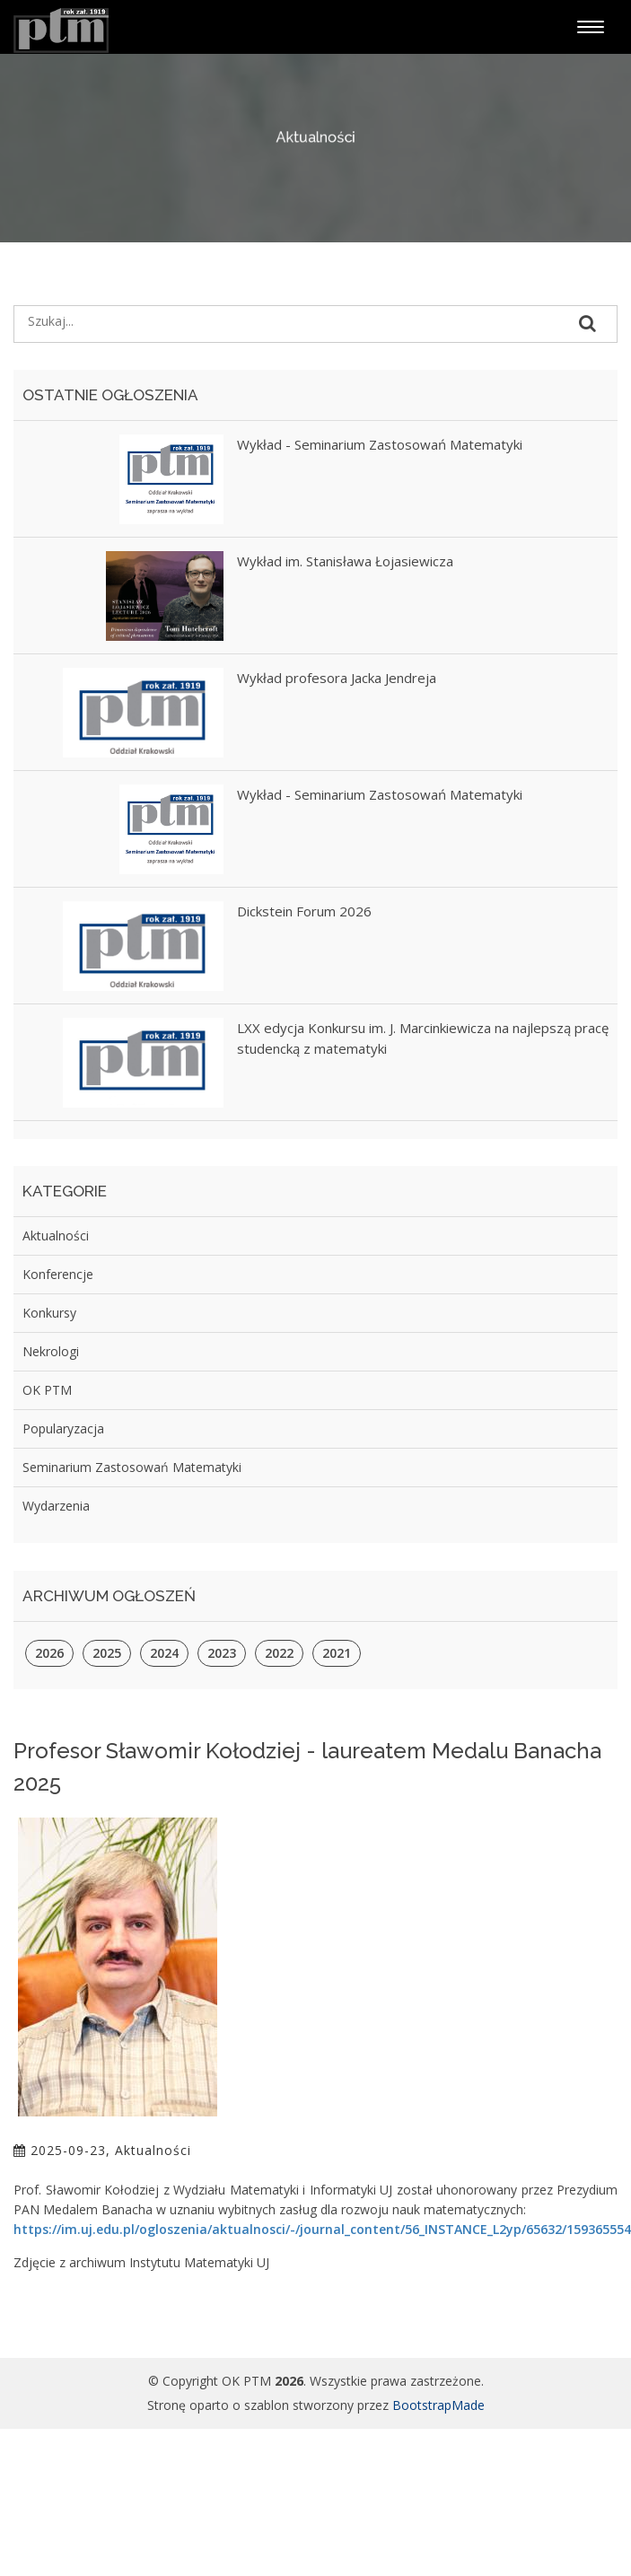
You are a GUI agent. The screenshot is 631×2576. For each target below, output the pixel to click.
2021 (336, 1652)
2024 (164, 1652)
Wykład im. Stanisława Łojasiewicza (345, 561)
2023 (221, 1652)
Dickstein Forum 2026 (304, 911)
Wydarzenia (56, 1505)
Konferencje (57, 1274)
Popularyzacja (63, 1428)
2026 (49, 1652)
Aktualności (55, 1235)
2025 (106, 1652)
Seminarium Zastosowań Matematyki (131, 1467)
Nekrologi (50, 1351)
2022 (279, 1652)
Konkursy (49, 1312)
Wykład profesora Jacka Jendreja (336, 678)
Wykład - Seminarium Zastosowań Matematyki (379, 444)
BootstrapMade (438, 2405)
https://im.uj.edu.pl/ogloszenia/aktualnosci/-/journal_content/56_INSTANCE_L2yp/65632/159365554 (322, 2229)
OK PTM (47, 1389)
